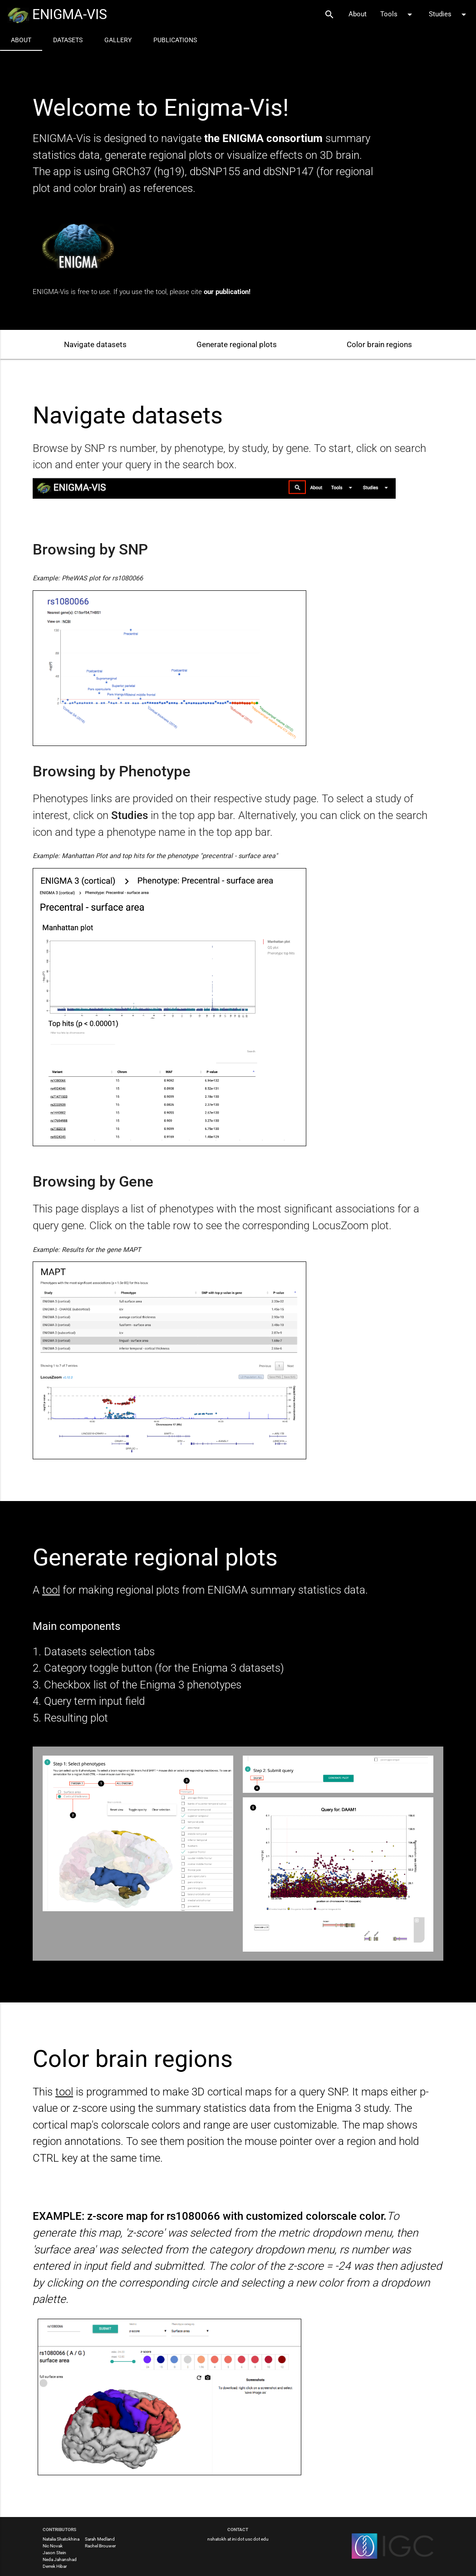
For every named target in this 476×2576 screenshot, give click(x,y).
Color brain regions (379, 344)
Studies (449, 14)
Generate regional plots (236, 344)
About (357, 14)
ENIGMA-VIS (57, 14)
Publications (175, 40)
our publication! (227, 292)
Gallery (118, 40)
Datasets (68, 40)
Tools (397, 14)
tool (51, 1589)
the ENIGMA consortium (264, 138)
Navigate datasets (95, 344)
